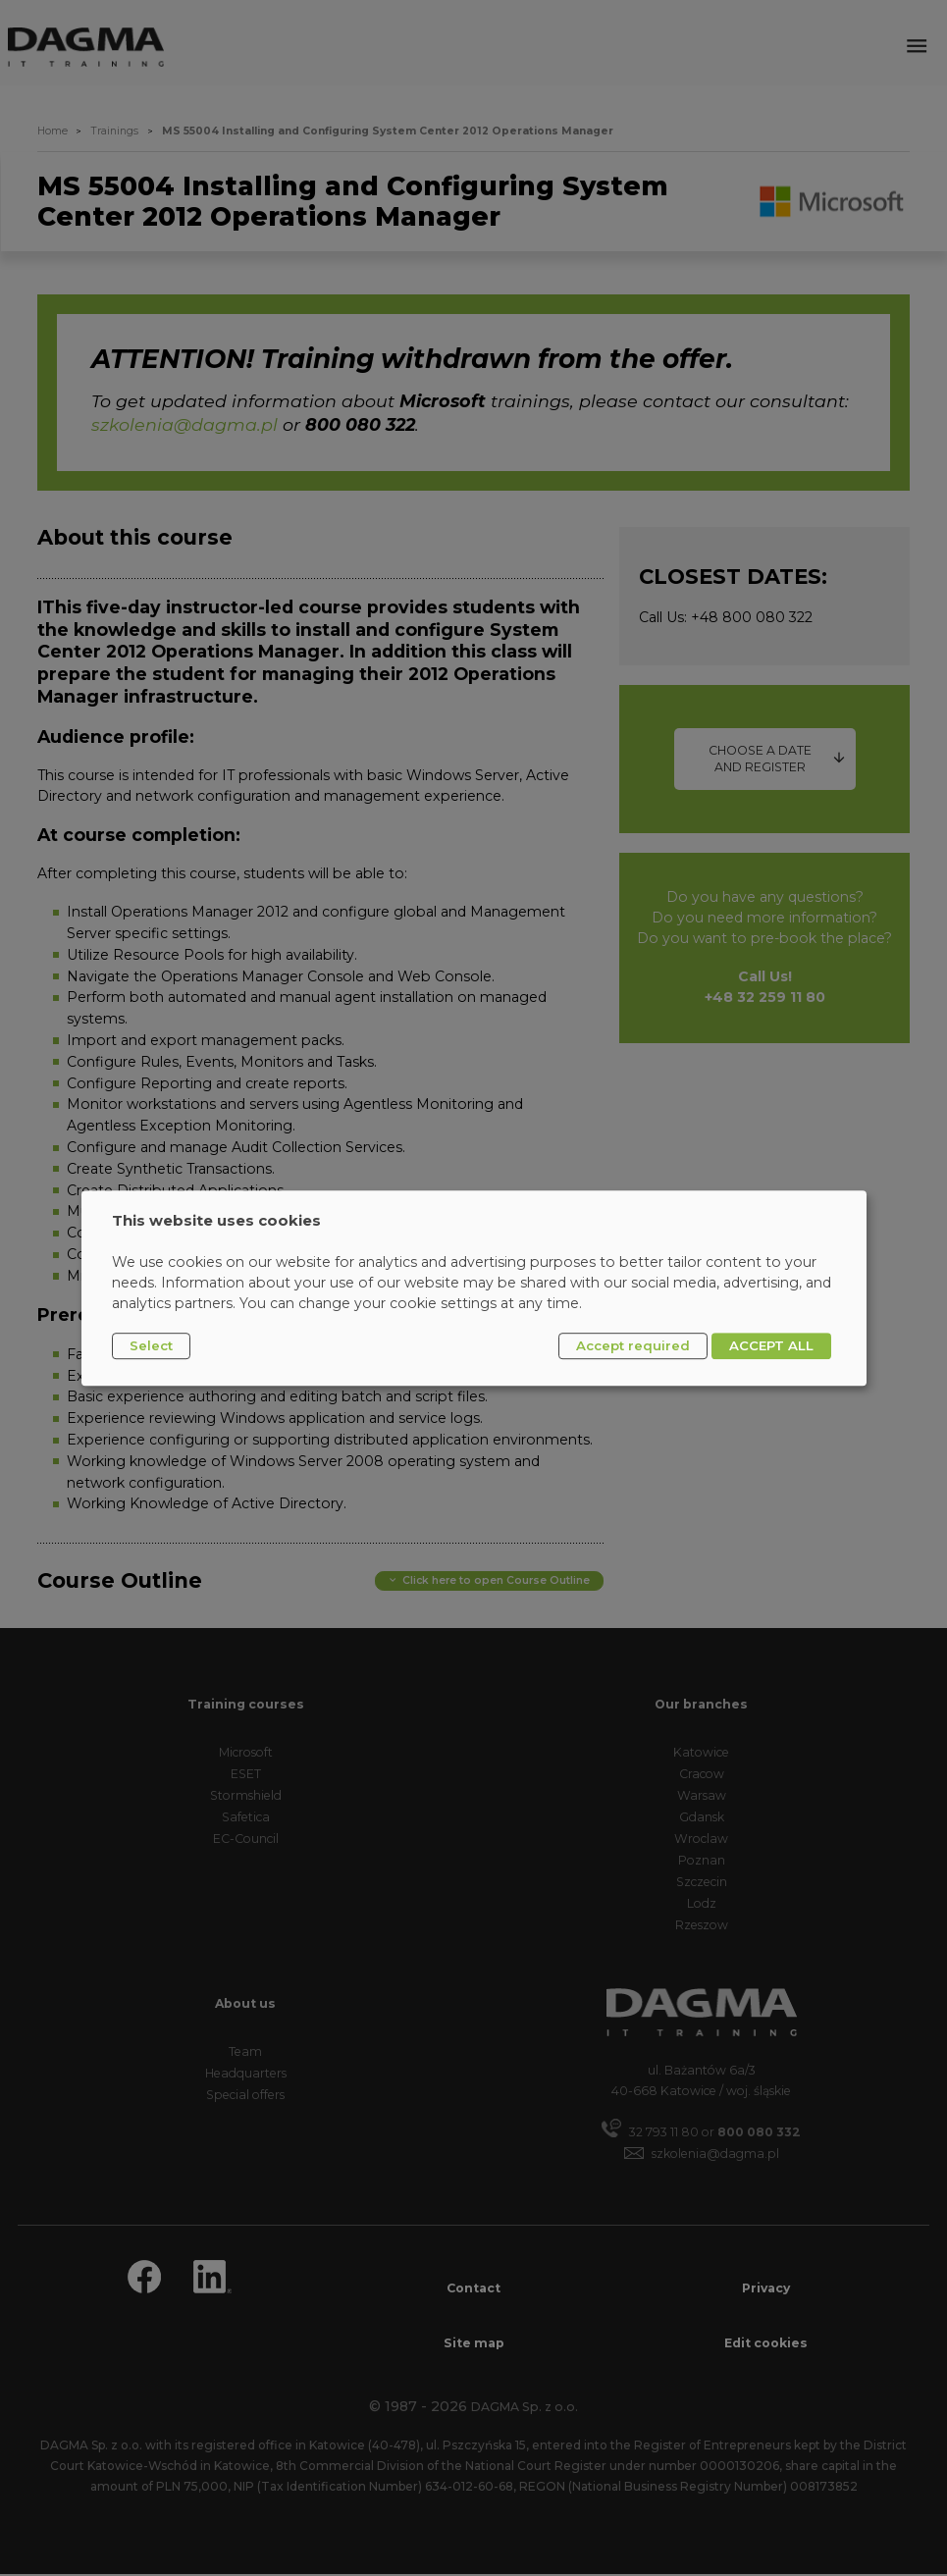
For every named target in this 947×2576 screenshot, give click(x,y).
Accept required (633, 1345)
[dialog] (474, 1288)
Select (151, 1345)
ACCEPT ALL (771, 1345)
